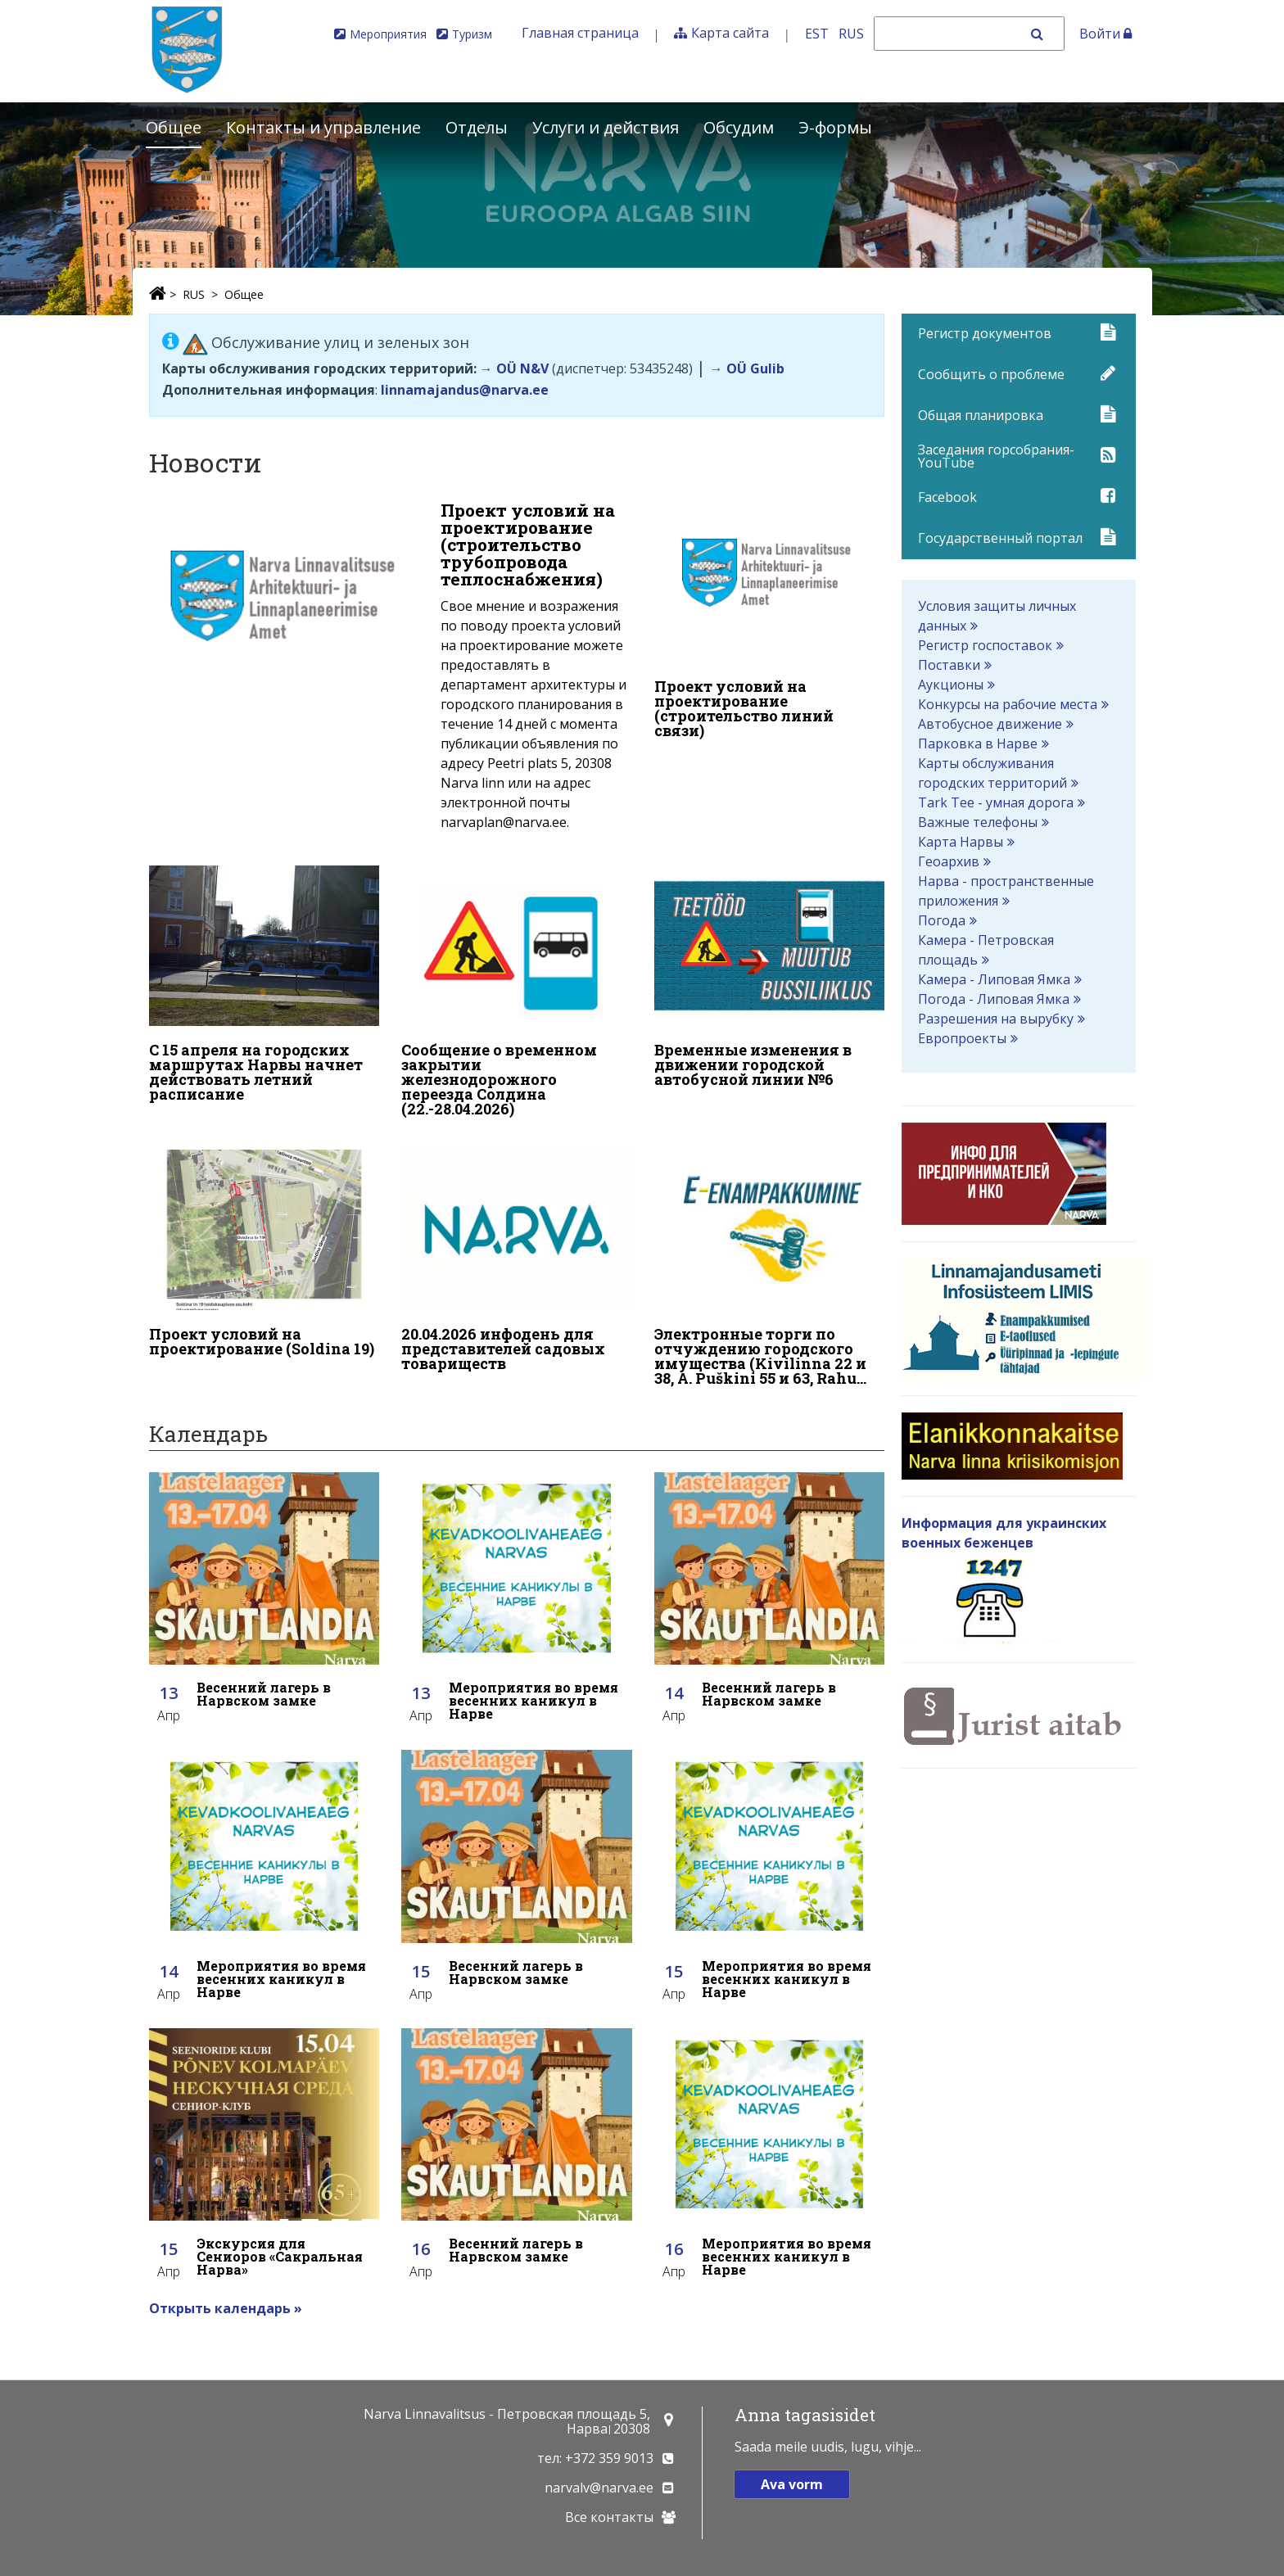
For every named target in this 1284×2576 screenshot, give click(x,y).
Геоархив (948, 861)
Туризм (472, 34)
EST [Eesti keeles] (817, 34)
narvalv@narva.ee (599, 2488)
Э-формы (835, 127)
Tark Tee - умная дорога (996, 802)
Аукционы (950, 685)
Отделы (476, 127)
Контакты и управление (323, 127)
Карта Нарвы (960, 842)
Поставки (949, 665)
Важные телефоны (978, 822)
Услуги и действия (605, 127)
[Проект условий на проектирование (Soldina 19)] (264, 1245)
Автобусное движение (990, 724)
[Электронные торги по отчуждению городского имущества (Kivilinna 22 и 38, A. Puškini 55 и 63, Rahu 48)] (769, 1260)
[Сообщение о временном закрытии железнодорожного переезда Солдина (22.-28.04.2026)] (516, 989)
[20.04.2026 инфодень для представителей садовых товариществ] (516, 1252)
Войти (1105, 34)
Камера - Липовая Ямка (994, 979)
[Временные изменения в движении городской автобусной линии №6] (769, 974)
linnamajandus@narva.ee (465, 390)
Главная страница (580, 33)
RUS (194, 294)
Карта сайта (730, 33)
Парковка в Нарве (978, 743)
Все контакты (609, 2517)
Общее (173, 127)
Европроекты (962, 1038)
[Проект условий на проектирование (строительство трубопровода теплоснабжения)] (390, 671)
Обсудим (738, 127)
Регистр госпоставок (985, 645)
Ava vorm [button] (792, 2484)
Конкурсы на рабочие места (1007, 704)
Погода (941, 920)
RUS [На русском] (851, 34)
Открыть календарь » (225, 2298)
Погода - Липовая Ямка (993, 999)
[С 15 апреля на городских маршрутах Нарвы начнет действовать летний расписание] (264, 982)
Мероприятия (388, 34)
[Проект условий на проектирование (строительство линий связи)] (769, 624)
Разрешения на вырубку (996, 1019)
